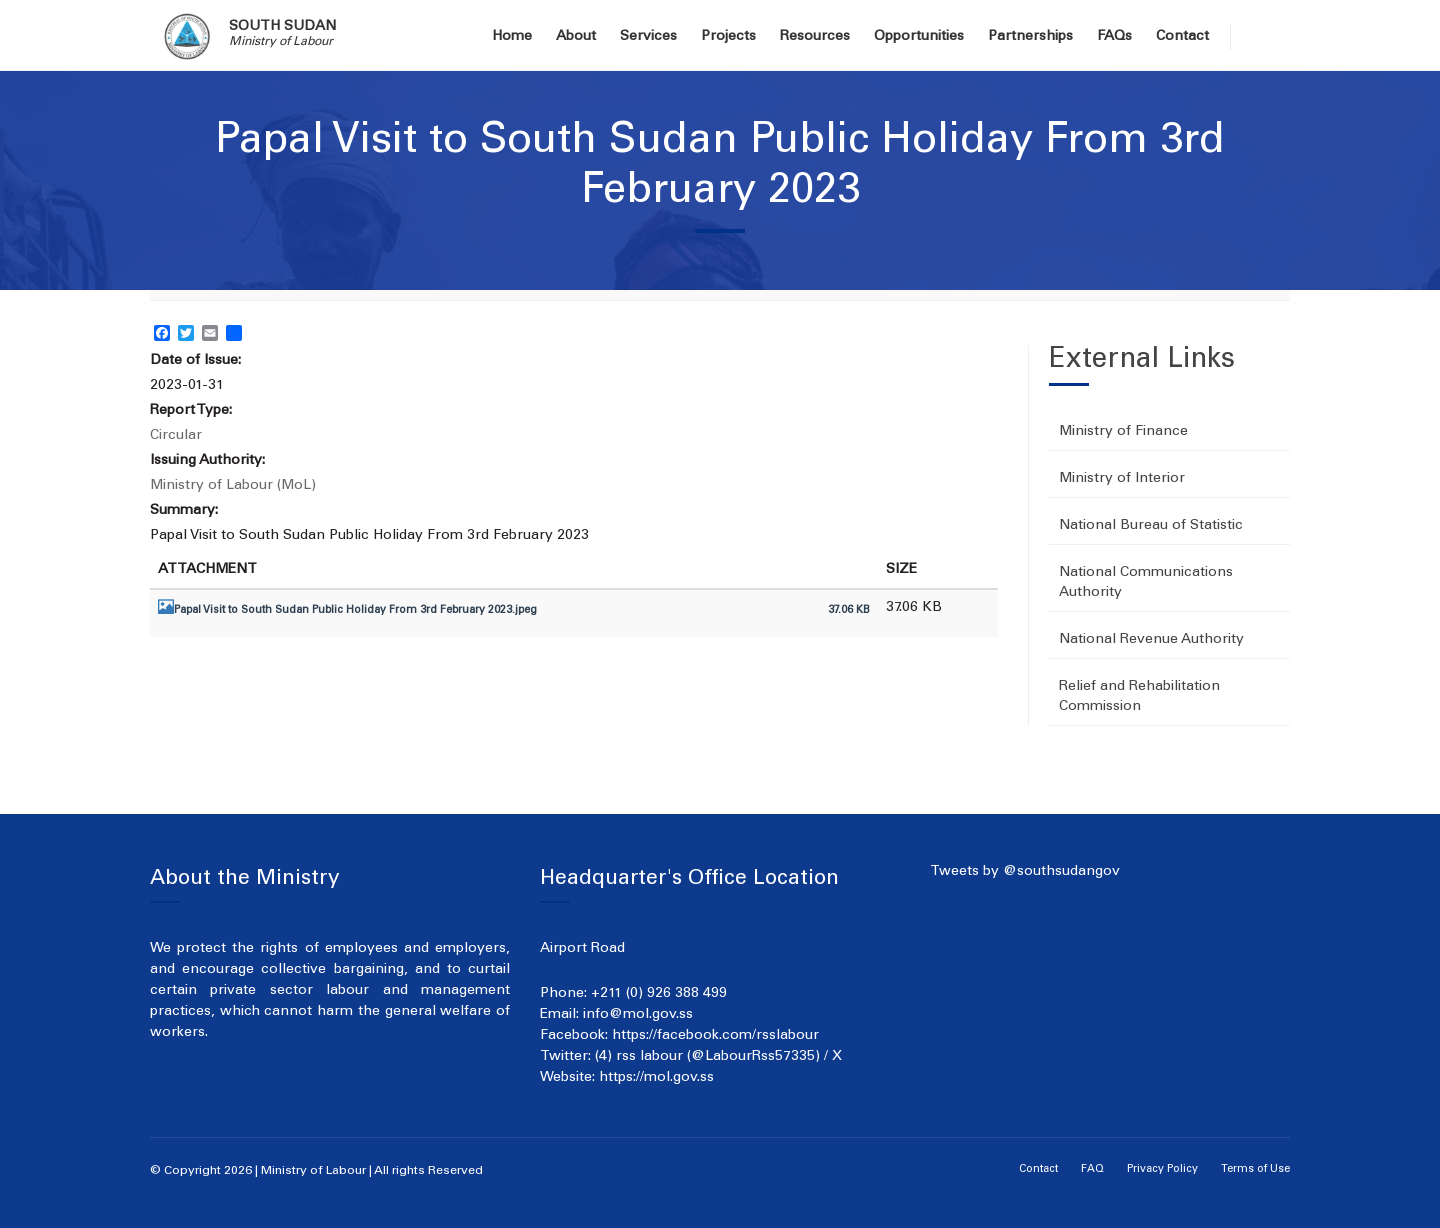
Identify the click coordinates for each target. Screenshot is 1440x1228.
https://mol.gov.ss (656, 1078)
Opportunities (919, 37)
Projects (728, 37)
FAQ (1092, 1169)
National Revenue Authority (1151, 640)
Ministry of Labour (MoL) (233, 486)
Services (648, 37)
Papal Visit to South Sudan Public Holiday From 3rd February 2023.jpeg (355, 610)
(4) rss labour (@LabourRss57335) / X (718, 1057)
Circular (176, 436)
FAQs (1114, 37)
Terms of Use (1255, 1169)
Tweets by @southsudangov (1025, 872)
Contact (1182, 37)
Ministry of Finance (1123, 432)
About (576, 37)
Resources (815, 37)
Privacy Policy (1162, 1169)
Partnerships (1030, 37)
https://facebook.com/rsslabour (715, 1036)
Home (512, 37)
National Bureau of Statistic (1151, 526)
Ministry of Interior (1122, 479)
